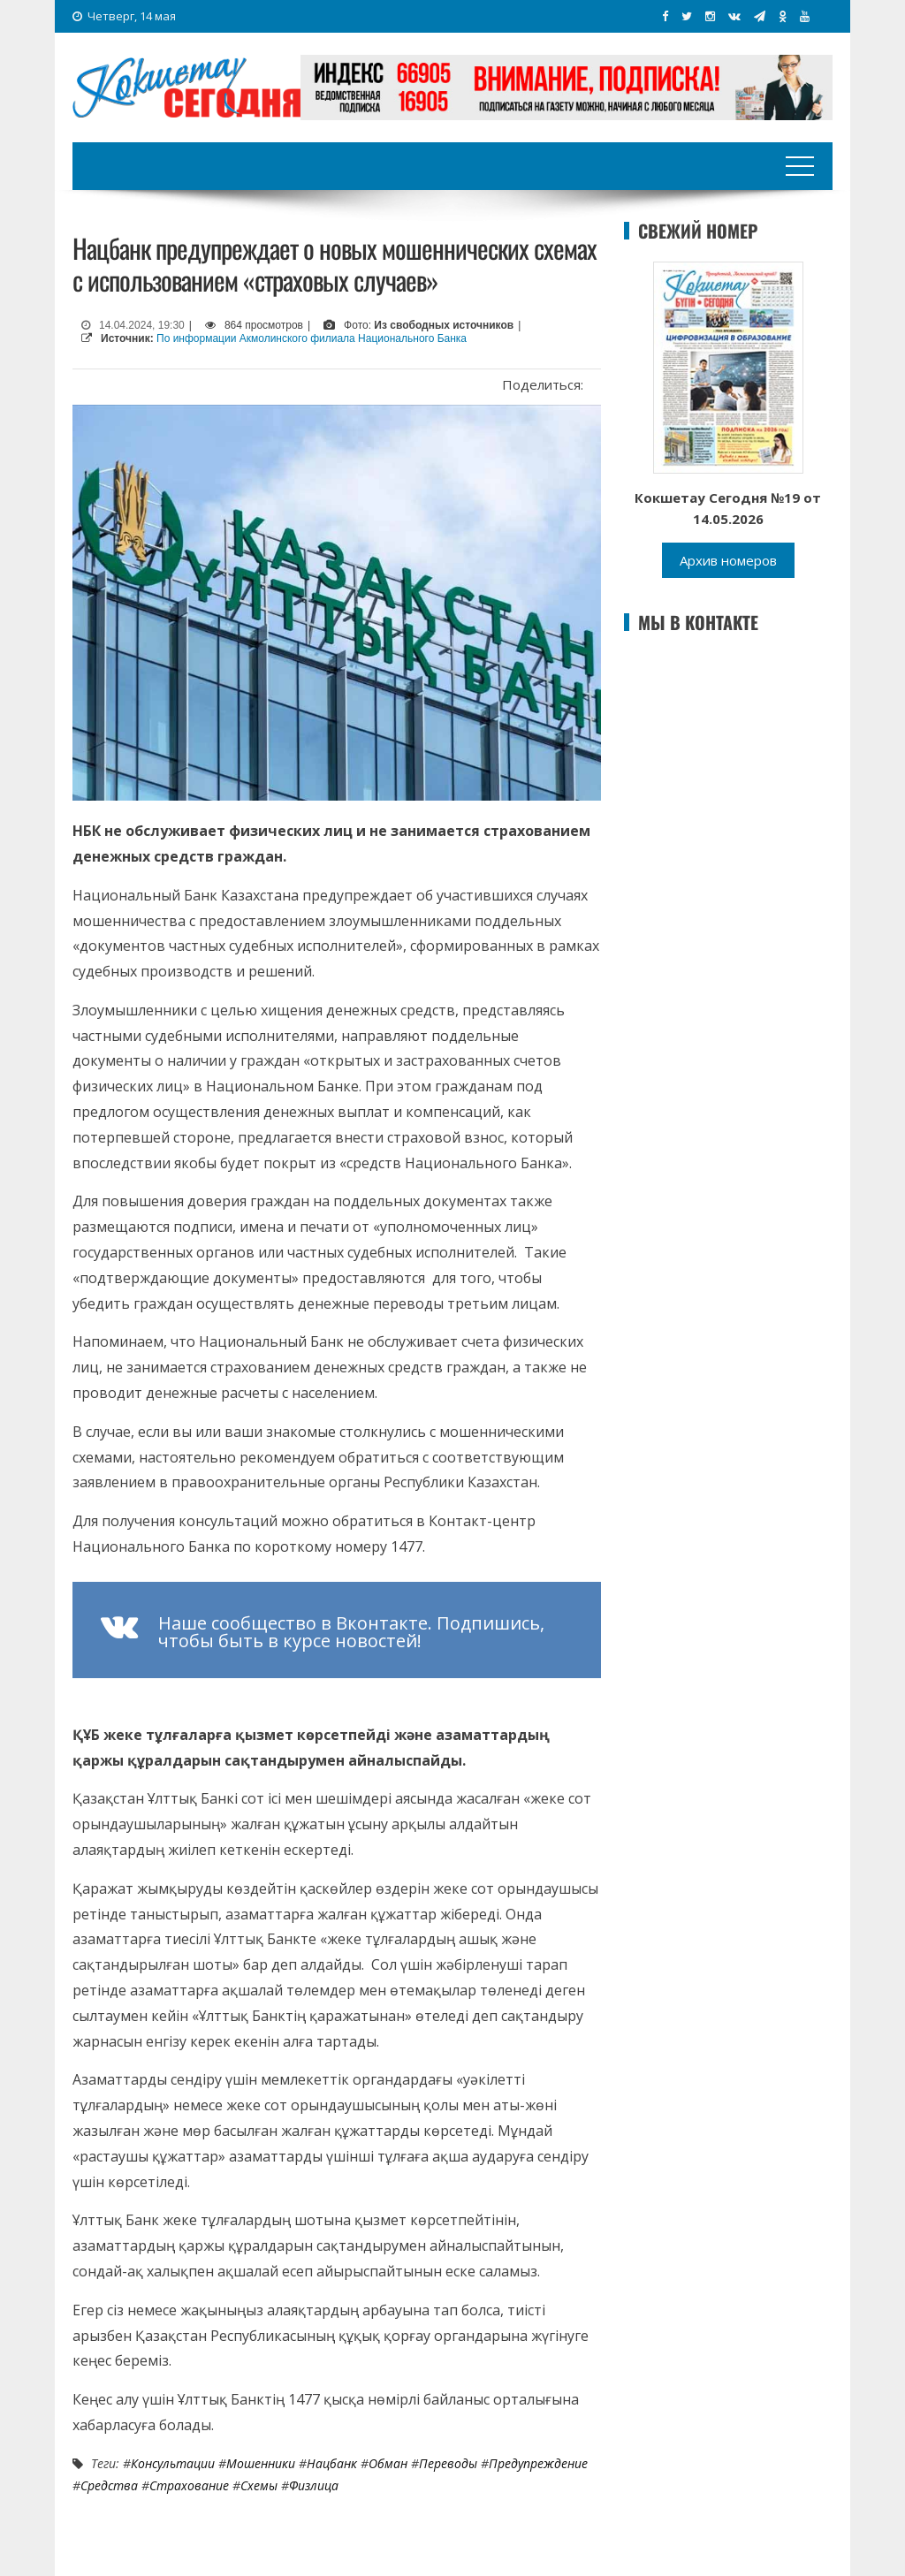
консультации (173, 2463)
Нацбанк (332, 2463)
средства (109, 2485)
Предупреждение (538, 2463)
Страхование (189, 2485)
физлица (313, 2485)
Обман (388, 2463)
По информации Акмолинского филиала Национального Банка (311, 338)
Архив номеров (728, 560)
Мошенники (260, 2463)
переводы (448, 2463)
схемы (259, 2485)
